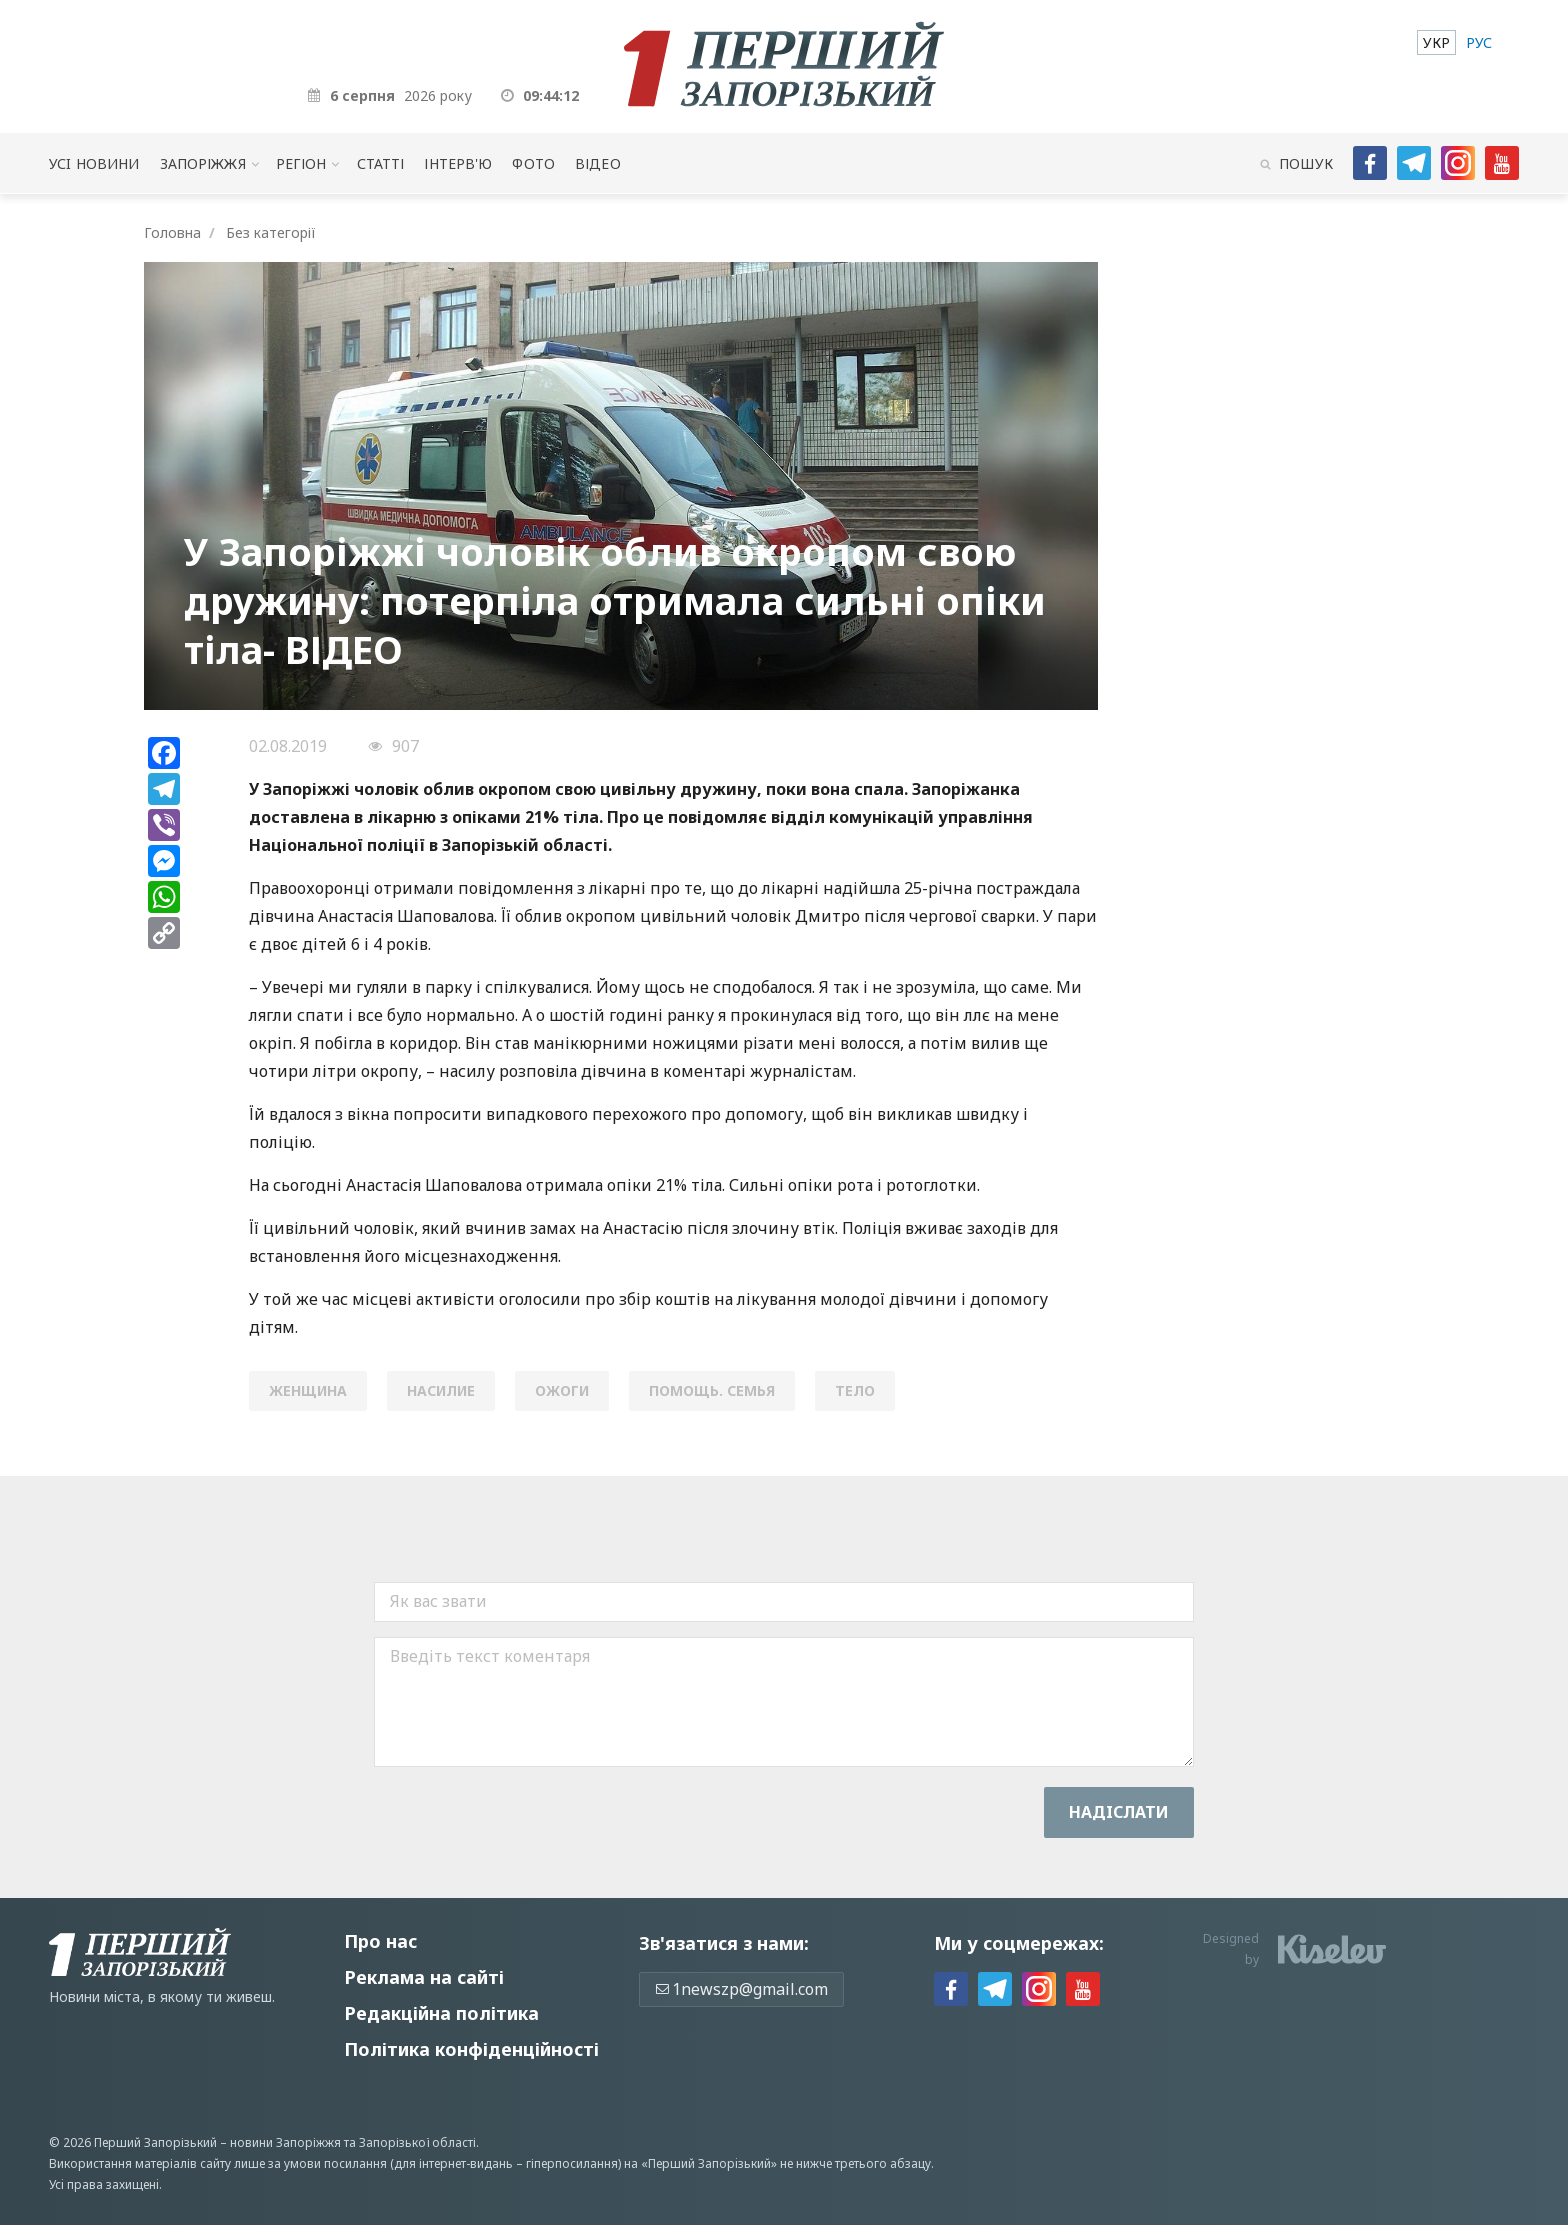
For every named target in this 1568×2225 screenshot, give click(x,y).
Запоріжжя (203, 163)
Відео (598, 163)
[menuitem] (1436, 42)
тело (855, 1390)
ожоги (562, 1390)
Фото (533, 163)
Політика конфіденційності (471, 2049)
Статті (381, 163)
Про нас (380, 1941)
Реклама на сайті (424, 1977)
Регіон (301, 163)
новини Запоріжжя (285, 2142)
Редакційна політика (441, 2013)
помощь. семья (712, 1390)
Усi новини (94, 163)
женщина (308, 1390)
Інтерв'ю (458, 163)
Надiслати (1119, 1812)
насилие (441, 1390)
